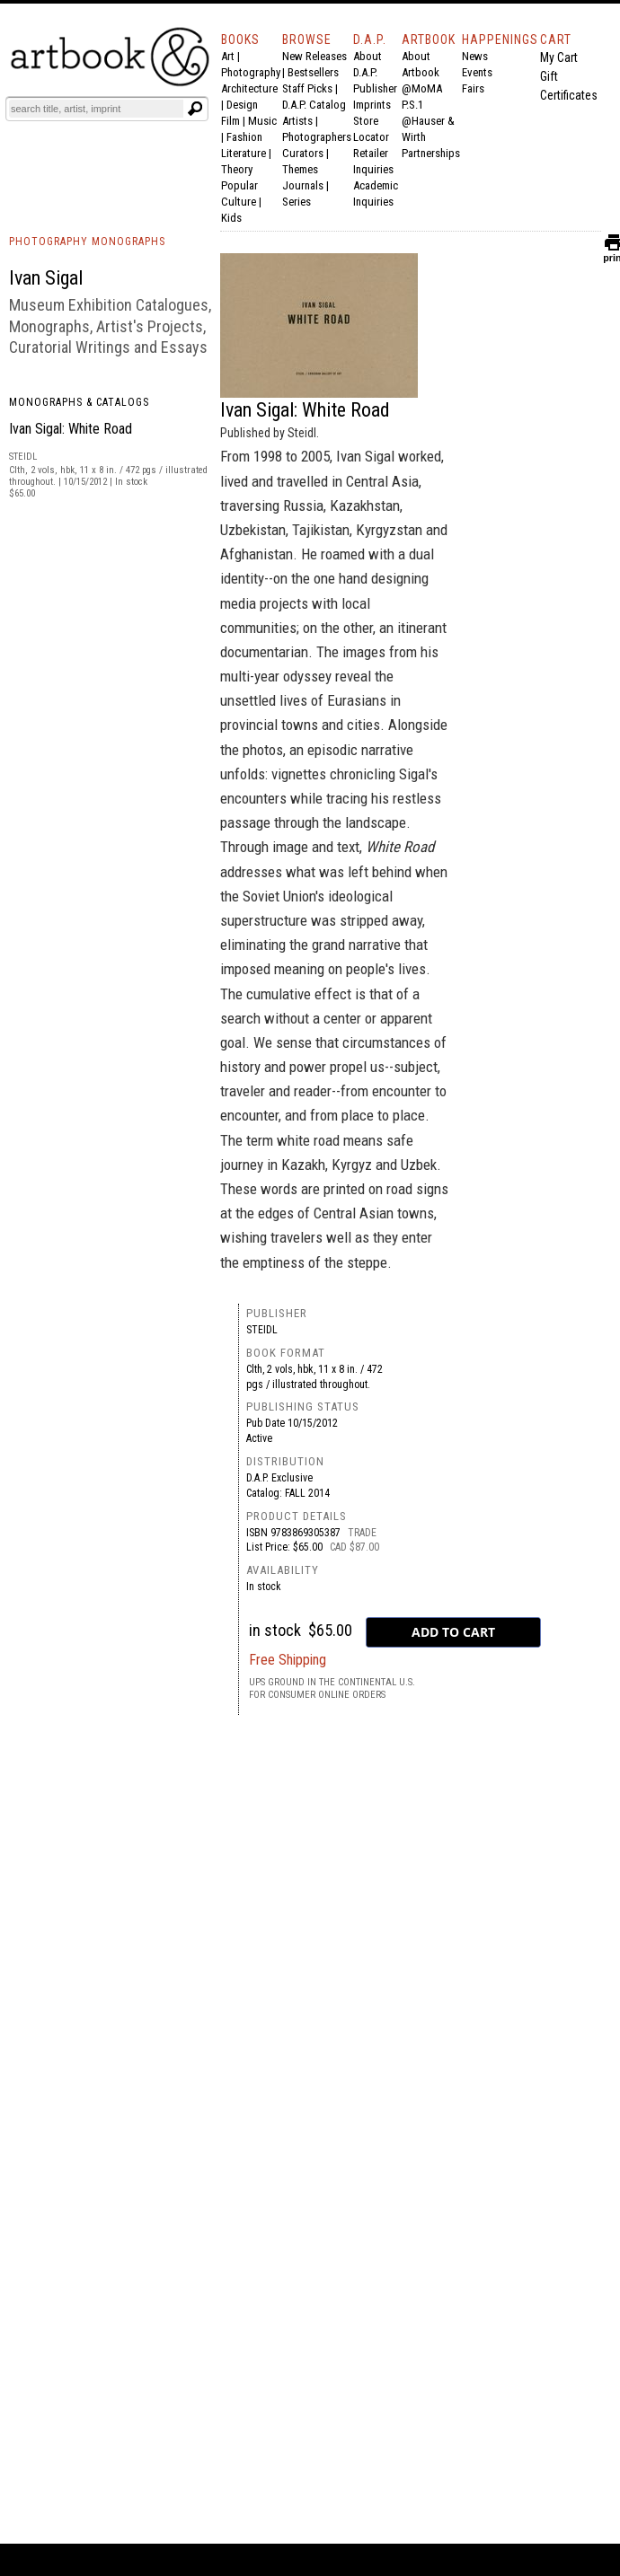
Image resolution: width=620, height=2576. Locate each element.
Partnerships (431, 153)
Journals (302, 185)
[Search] (96, 109)
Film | (234, 120)
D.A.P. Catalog (314, 104)
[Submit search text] (195, 109)
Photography (250, 72)
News (475, 56)
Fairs (473, 88)
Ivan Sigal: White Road (70, 428)
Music (262, 120)
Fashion (244, 137)
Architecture (249, 88)
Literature (243, 153)
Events (477, 72)
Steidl (262, 1329)
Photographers (316, 137)
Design (242, 104)
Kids (231, 217)
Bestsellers (313, 72)
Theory (236, 169)
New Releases (314, 56)
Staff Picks (307, 88)
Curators (302, 153)
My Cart (559, 57)
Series (296, 201)
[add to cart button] (453, 1632)
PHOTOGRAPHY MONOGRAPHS (87, 241)
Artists (297, 120)
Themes (300, 169)
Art (228, 56)
